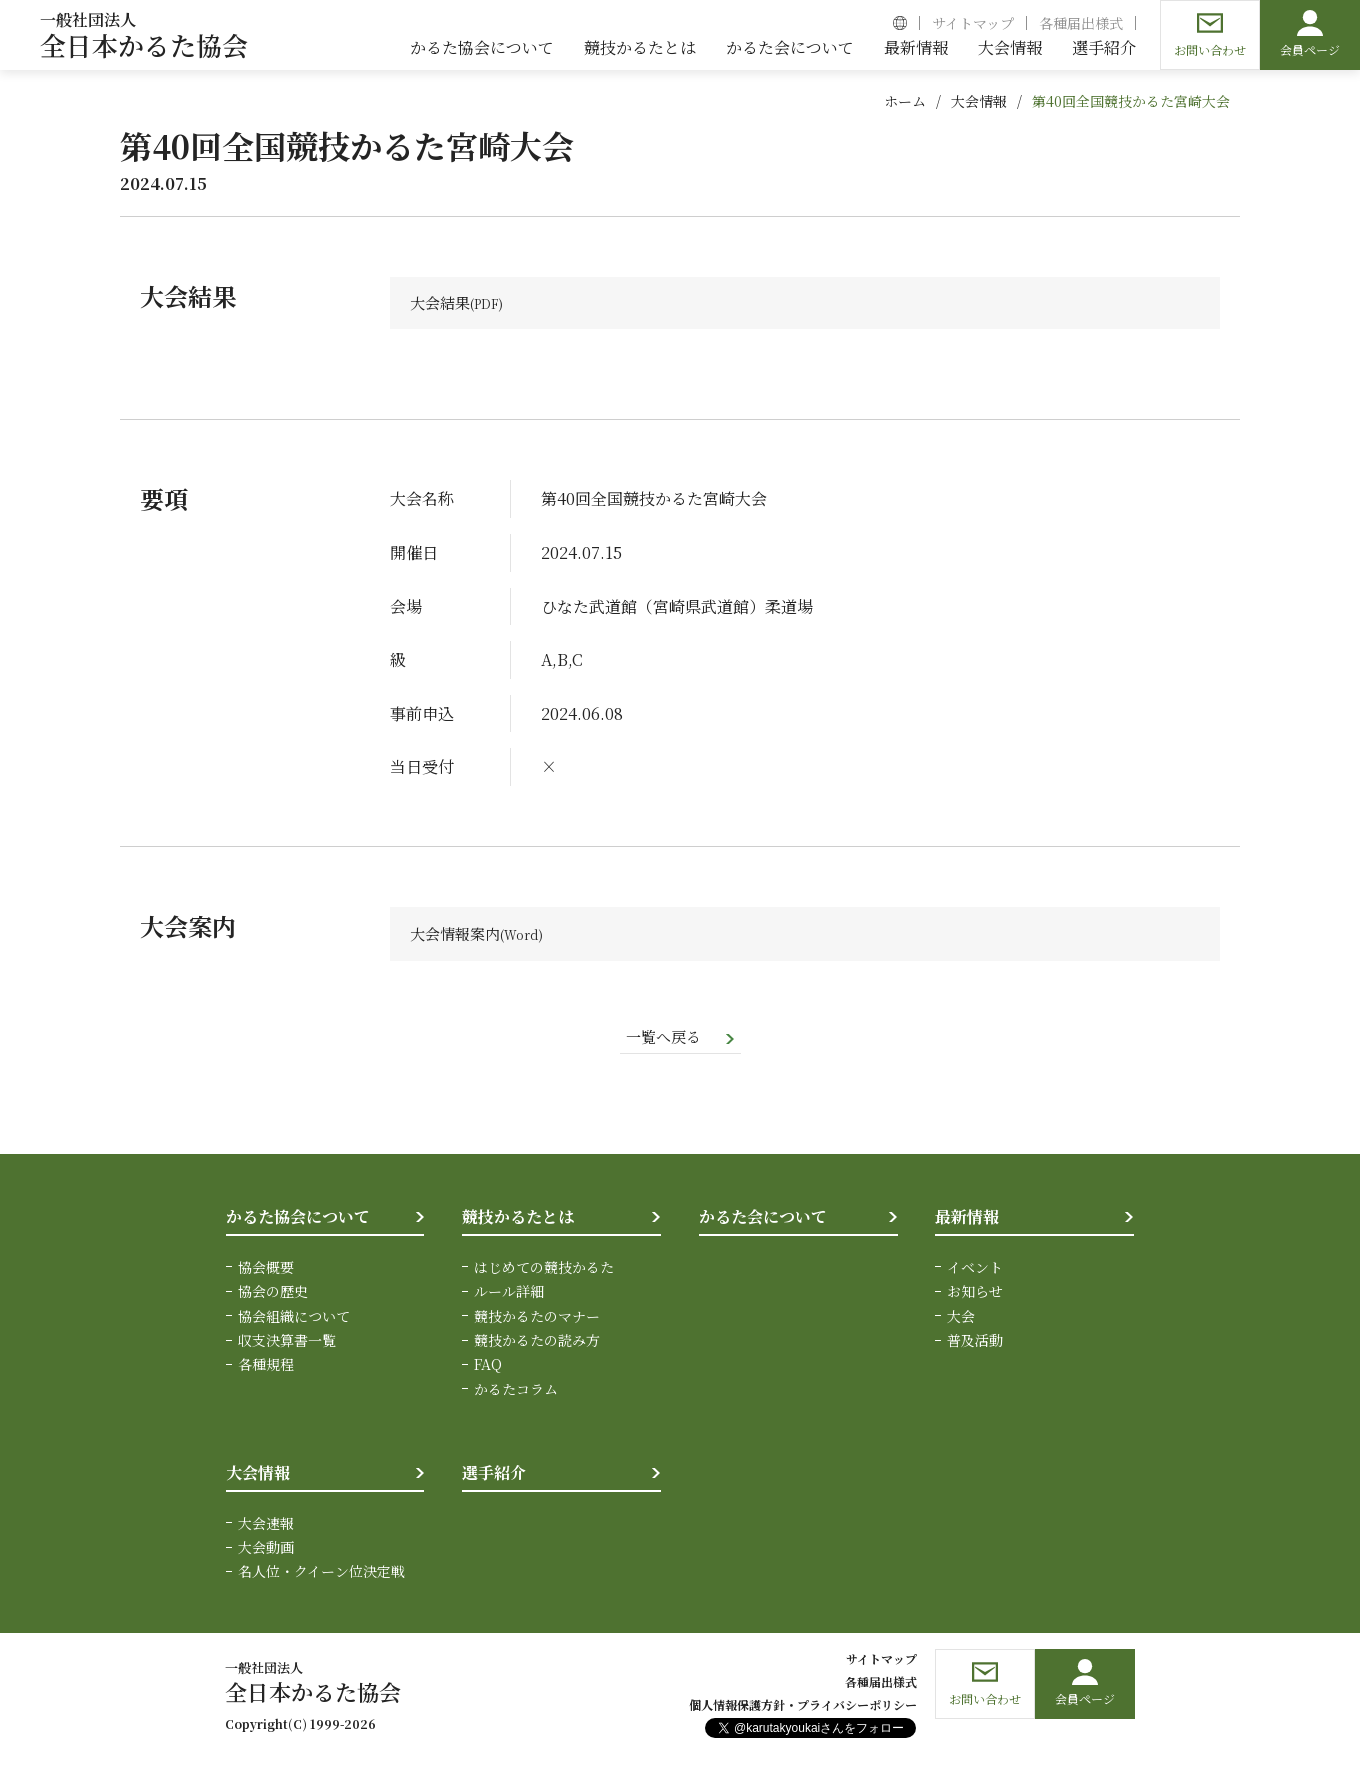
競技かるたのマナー (537, 1319)
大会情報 (979, 101)
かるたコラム (516, 1392)
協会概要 (266, 1270)
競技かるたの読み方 (537, 1343)
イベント (975, 1270)
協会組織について (294, 1319)
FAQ (488, 1367)
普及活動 (975, 1343)
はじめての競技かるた (544, 1270)
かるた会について (763, 1219)
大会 (961, 1319)
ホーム (905, 101)
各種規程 (266, 1367)
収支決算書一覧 (287, 1343)
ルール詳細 (509, 1294)
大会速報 (266, 1526)
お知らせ (975, 1294)
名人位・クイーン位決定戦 (321, 1575)
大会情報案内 (458, 935)
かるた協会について (298, 1219)
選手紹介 (494, 1475)
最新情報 (967, 1219)
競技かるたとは (518, 1219)
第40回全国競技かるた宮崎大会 (1131, 101)
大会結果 (442, 303)
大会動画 (266, 1550)
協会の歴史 (273, 1294)
